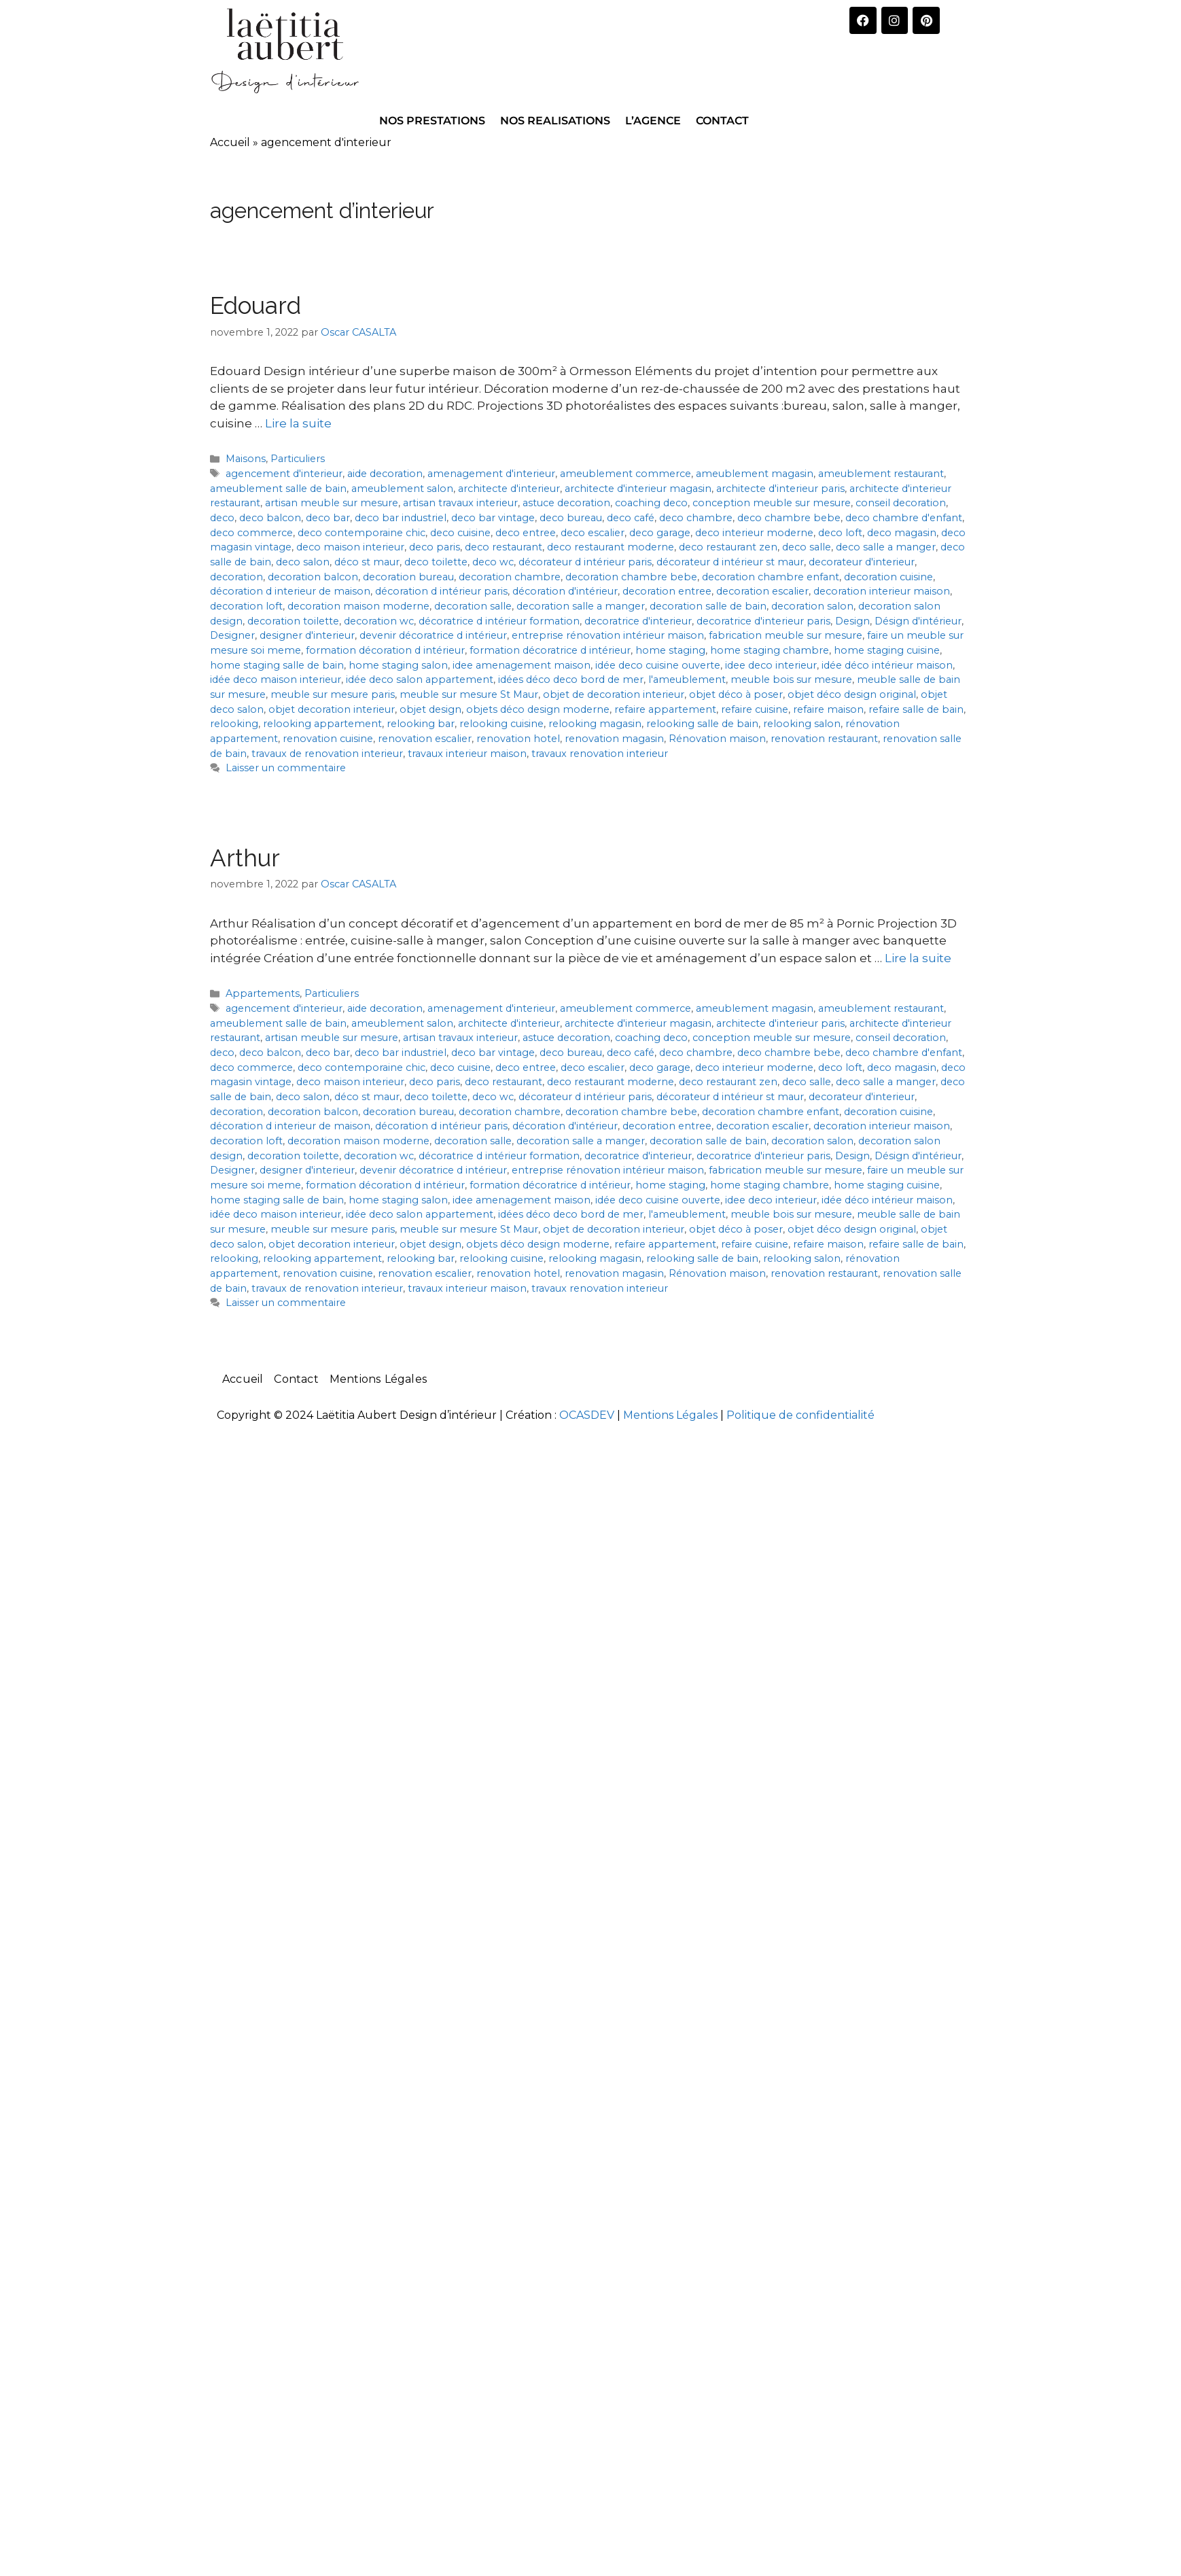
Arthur (245, 858)
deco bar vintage (493, 518)
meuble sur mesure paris (332, 694)
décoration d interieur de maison (290, 591)
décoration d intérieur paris (441, 591)
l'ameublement (687, 679)
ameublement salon (402, 488)
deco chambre (696, 518)
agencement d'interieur (284, 473)
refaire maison (828, 709)
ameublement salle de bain (278, 488)
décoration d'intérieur (565, 591)
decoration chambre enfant (770, 577)
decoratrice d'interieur (638, 621)
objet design (430, 709)
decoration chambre (510, 577)
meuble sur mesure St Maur (469, 694)
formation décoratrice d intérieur (550, 650)
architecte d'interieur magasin (638, 488)
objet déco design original (852, 694)
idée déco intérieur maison (887, 665)
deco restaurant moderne (610, 547)
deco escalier (592, 533)
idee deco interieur (771, 665)
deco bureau (571, 518)
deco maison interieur (350, 547)
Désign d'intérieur (918, 621)
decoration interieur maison (881, 591)
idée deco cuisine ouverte (657, 665)
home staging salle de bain (277, 665)
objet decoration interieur (331, 709)
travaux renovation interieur (599, 753)
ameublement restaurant (881, 473)
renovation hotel (518, 739)
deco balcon (270, 518)
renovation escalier (425, 739)
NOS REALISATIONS (555, 120)
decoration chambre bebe (631, 577)
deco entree (525, 533)
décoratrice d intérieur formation (499, 621)
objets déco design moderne (538, 709)
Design (852, 621)
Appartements (263, 993)
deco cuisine (460, 533)
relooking (234, 724)
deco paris (434, 547)
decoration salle (473, 606)
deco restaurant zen (728, 547)
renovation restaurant (824, 739)
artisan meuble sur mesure (331, 503)
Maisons (246, 459)
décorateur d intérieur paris (585, 562)
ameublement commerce (625, 473)
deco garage (659, 533)
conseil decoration (901, 503)
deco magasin (901, 533)
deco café (630, 518)
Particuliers (297, 459)
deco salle (806, 547)
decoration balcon (313, 577)
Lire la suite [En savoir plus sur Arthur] (918, 958)
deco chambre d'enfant (903, 518)
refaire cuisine (754, 709)
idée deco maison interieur (275, 679)
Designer (232, 635)
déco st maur (367, 562)
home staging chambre (769, 650)
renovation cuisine (328, 739)
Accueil (230, 142)
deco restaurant (503, 547)
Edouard (255, 305)
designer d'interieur (307, 635)
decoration (236, 577)
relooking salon (802, 724)
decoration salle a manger (580, 606)
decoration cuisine (888, 577)
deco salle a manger (886, 547)
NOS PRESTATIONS (432, 120)
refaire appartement (665, 709)
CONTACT (722, 120)
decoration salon (812, 606)
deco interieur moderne (754, 533)
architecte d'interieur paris (780, 488)
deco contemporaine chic (361, 533)
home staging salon (398, 665)
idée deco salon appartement (419, 679)
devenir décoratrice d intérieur (433, 635)
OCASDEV (586, 1415)
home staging (670, 650)
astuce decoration (566, 503)
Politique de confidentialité (800, 1415)
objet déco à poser (736, 694)
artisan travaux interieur (460, 503)
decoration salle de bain (708, 606)
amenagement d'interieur (491, 473)
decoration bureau (408, 577)
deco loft (840, 533)
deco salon (303, 562)
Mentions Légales (378, 1379)
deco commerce (251, 533)
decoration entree (666, 591)
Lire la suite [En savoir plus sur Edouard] (298, 423)
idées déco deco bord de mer (571, 679)
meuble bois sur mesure (791, 679)
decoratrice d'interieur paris (763, 621)
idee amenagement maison (521, 665)
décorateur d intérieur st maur (730, 562)
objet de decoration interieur (613, 694)
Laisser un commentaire (286, 768)
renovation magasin (614, 739)
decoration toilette (293, 621)
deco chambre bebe (789, 518)
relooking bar (421, 724)
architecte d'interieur (509, 488)
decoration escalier (762, 591)
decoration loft (246, 606)
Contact (296, 1379)
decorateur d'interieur (862, 562)
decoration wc (379, 621)
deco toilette (436, 562)
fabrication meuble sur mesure (785, 635)
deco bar (328, 518)
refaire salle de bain (916, 709)
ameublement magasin (754, 473)
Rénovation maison (717, 739)
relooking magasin (594, 724)
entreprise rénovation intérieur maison (608, 635)
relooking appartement (322, 724)
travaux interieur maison (467, 753)
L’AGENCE (653, 120)
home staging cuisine (887, 650)
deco (222, 518)
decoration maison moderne (358, 606)
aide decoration (385, 473)
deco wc (493, 562)
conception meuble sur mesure (771, 503)
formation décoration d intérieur (385, 650)
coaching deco (651, 503)
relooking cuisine (501, 724)
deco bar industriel (400, 518)
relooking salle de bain (702, 724)
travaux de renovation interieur (327, 753)
